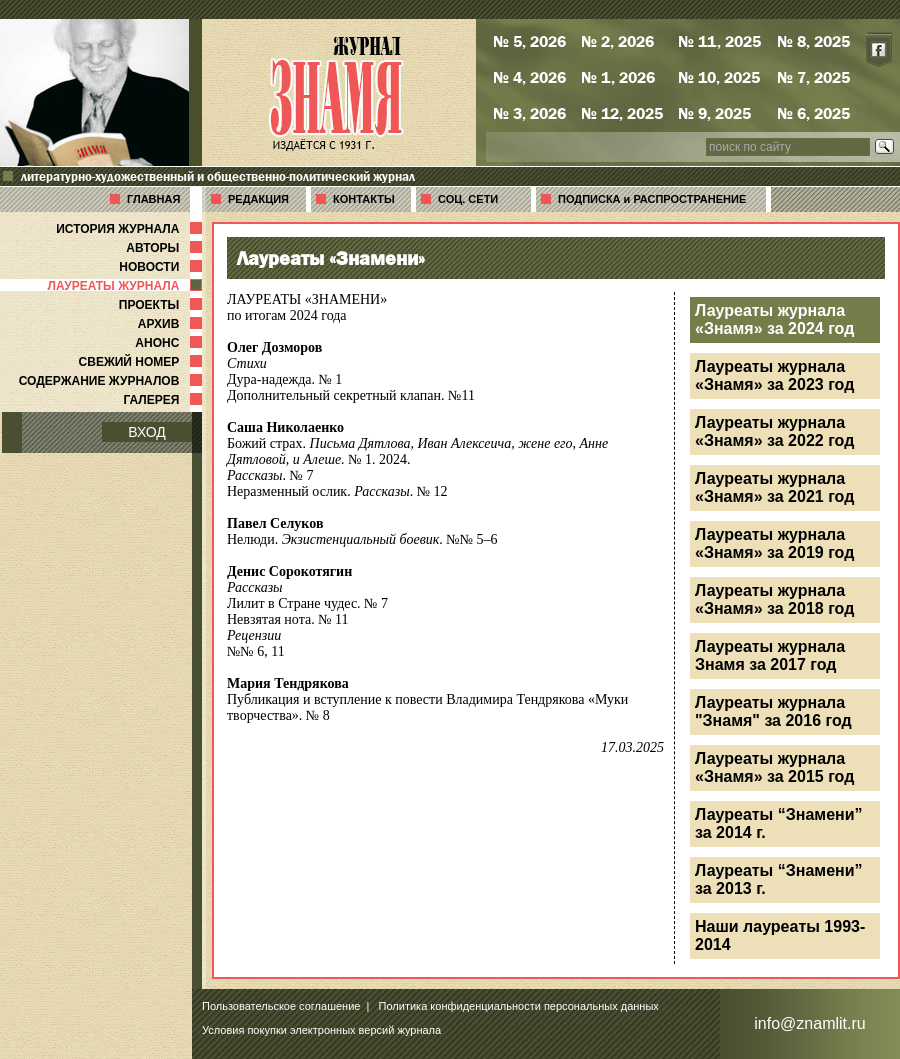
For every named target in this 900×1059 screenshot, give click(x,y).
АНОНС (170, 343)
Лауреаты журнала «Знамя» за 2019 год (774, 543)
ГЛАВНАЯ (153, 199)
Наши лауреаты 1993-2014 (780, 935)
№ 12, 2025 (622, 113)
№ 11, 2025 (719, 41)
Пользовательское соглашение (281, 1006)
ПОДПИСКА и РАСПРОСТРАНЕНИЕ (652, 199)
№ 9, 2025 (714, 113)
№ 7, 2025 (813, 77)
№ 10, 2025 (719, 77)
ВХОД (147, 432)
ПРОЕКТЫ (162, 305)
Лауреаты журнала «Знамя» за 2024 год (774, 319)
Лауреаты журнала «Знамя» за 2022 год (774, 431)
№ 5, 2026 (529, 41)
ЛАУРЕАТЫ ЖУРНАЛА (127, 286)
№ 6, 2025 (813, 113)
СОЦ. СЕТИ (468, 199)
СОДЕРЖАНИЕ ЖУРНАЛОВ (112, 381)
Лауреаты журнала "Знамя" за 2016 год (773, 711)
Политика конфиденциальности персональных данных (519, 1006)
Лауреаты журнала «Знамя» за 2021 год (774, 487)
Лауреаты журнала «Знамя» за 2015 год (774, 767)
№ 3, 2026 (529, 113)
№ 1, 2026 (618, 77)
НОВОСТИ (162, 267)
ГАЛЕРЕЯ (164, 400)
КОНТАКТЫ (364, 199)
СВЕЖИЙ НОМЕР (142, 362)
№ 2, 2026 (617, 41)
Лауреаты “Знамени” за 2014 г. (779, 823)
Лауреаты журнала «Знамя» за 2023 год (774, 375)
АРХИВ (172, 324)
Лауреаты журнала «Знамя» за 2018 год (774, 599)
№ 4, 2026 (529, 77)
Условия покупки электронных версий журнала (321, 1030)
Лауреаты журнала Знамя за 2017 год (770, 655)
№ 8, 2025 (813, 41)
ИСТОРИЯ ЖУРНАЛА (131, 229)
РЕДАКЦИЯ (258, 199)
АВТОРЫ (166, 248)
